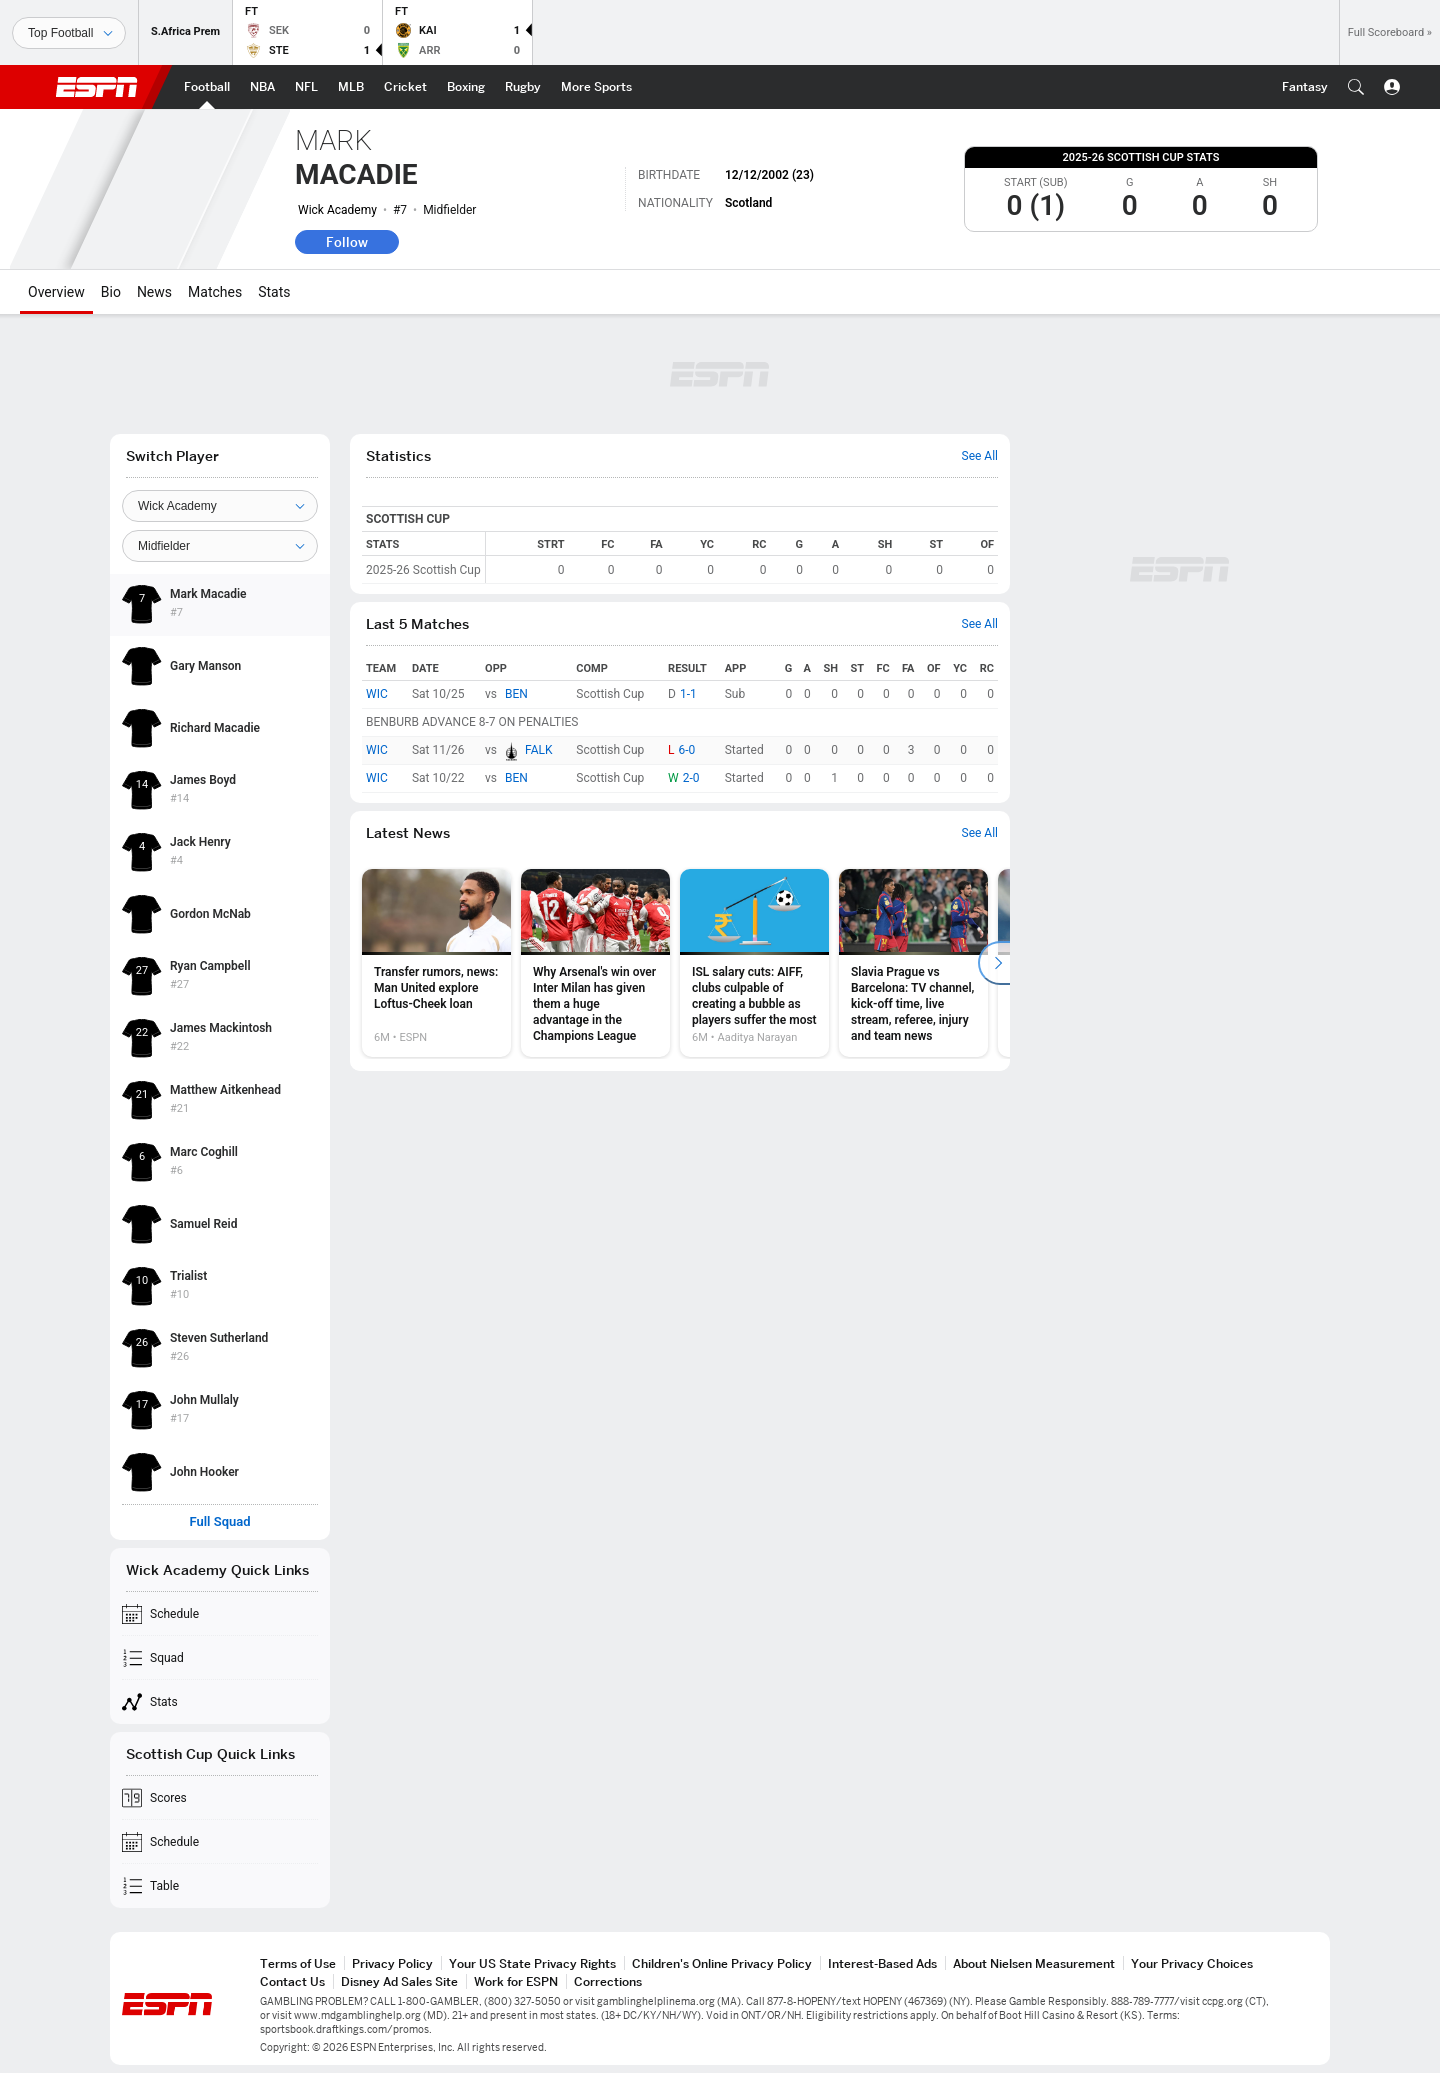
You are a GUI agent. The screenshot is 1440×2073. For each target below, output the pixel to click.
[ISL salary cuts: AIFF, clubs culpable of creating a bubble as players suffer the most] (754, 963)
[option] (436, 963)
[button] (1356, 87)
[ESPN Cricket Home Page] (405, 87)
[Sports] (69, 33)
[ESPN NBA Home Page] (262, 87)
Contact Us (292, 1981)
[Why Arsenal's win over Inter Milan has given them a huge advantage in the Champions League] (595, 963)
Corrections (608, 1981)
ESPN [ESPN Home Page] (97, 87)
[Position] (220, 546)
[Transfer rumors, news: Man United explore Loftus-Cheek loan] (436, 963)
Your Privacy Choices (1192, 1963)
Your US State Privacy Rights (532, 1963)
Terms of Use (298, 1963)
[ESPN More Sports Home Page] (596, 87)
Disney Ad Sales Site (399, 1981)
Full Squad (219, 1522)
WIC (377, 694)
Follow (347, 242)
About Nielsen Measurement (1034, 1963)
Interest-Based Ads (882, 1963)
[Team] (220, 506)
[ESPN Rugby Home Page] (523, 87)
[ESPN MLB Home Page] (351, 87)
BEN (516, 694)
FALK (538, 750)
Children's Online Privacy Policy (722, 1963)
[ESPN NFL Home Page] (306, 87)
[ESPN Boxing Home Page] (466, 87)
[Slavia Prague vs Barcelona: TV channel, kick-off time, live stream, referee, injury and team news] (913, 963)
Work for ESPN (516, 1981)
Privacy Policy (392, 1963)
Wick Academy (337, 210)
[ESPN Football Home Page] (207, 87)
